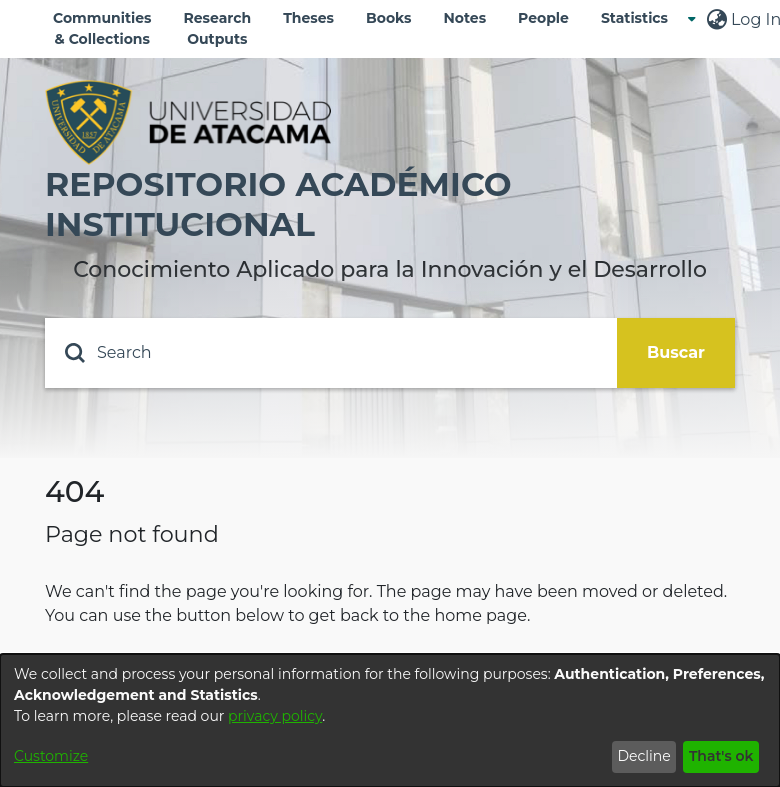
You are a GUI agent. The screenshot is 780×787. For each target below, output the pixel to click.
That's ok (721, 756)
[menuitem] (640, 18)
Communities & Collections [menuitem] (102, 28)
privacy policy (275, 716)
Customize (51, 756)
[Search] (331, 353)
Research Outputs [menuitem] (218, 28)
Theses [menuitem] (308, 18)
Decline (643, 756)
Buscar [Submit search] (676, 352)
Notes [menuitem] (464, 18)
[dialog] (390, 720)
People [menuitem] (543, 18)
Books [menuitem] (388, 18)
